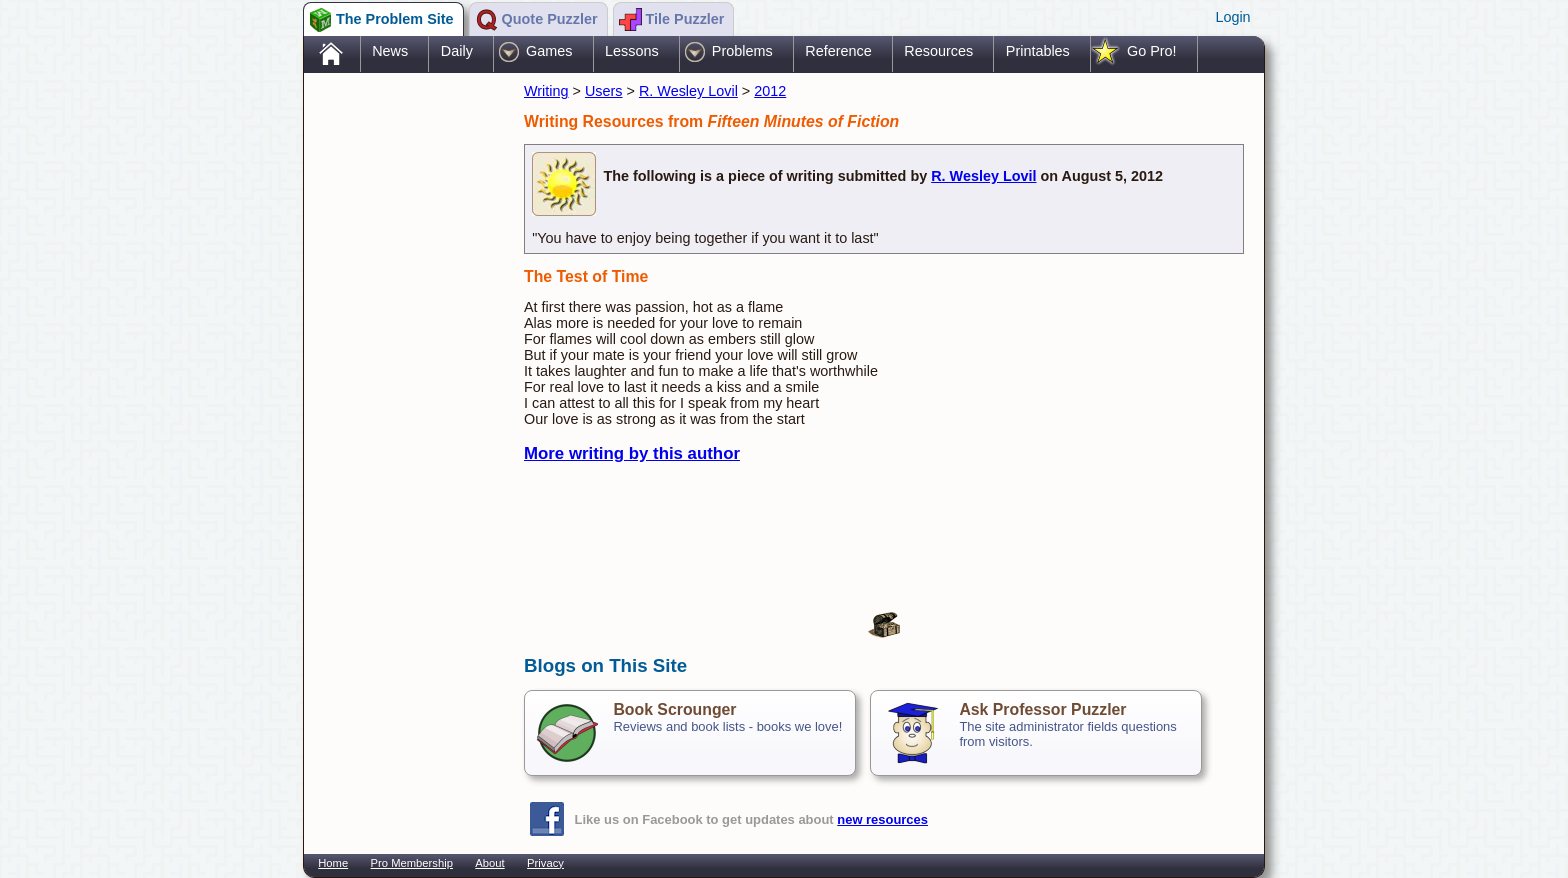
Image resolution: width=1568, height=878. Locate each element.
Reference (838, 51)
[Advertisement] (404, 393)
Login (1232, 17)
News (390, 51)
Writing (546, 91)
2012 (770, 91)
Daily (457, 51)
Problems (742, 51)
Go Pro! (1152, 51)
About (489, 863)
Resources (938, 51)
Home (333, 863)
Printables (1038, 51)
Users (604, 91)
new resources (882, 819)
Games (549, 51)
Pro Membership (412, 863)
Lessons (632, 51)
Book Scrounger (674, 709)
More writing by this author (632, 453)
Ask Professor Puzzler (1042, 709)
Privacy (545, 863)
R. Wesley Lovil (688, 91)
